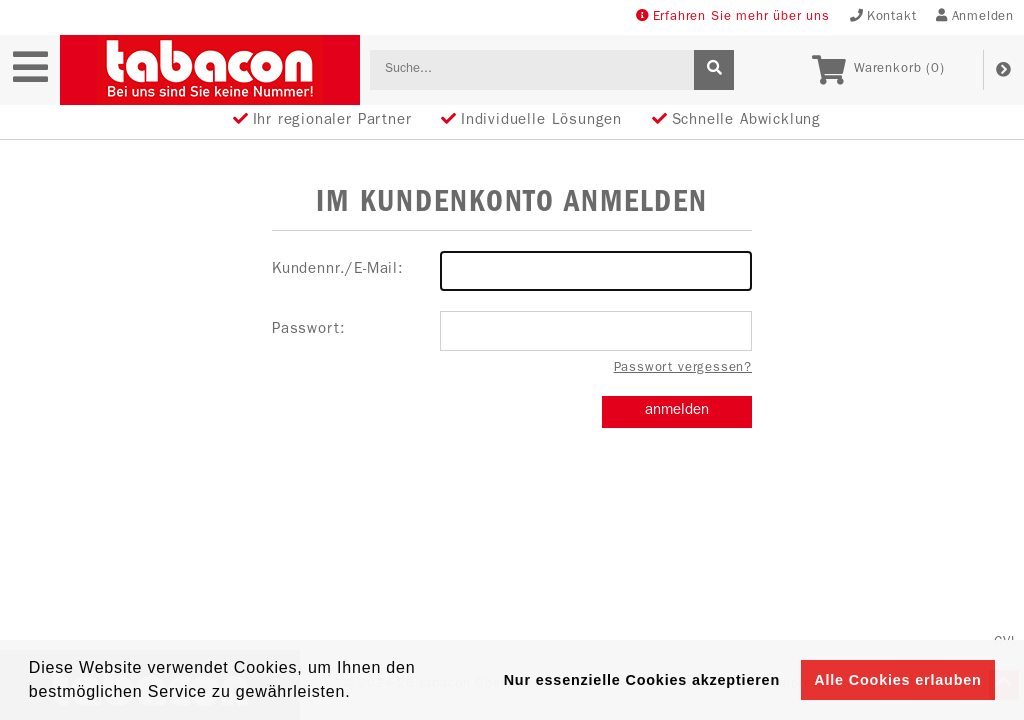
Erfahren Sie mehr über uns (733, 16)
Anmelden (975, 16)
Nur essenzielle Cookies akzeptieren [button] (642, 680)
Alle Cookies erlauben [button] (897, 680)
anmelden (677, 411)
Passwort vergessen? (683, 368)
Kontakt (883, 16)
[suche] (714, 70)
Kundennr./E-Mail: (512, 271)
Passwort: (512, 331)
